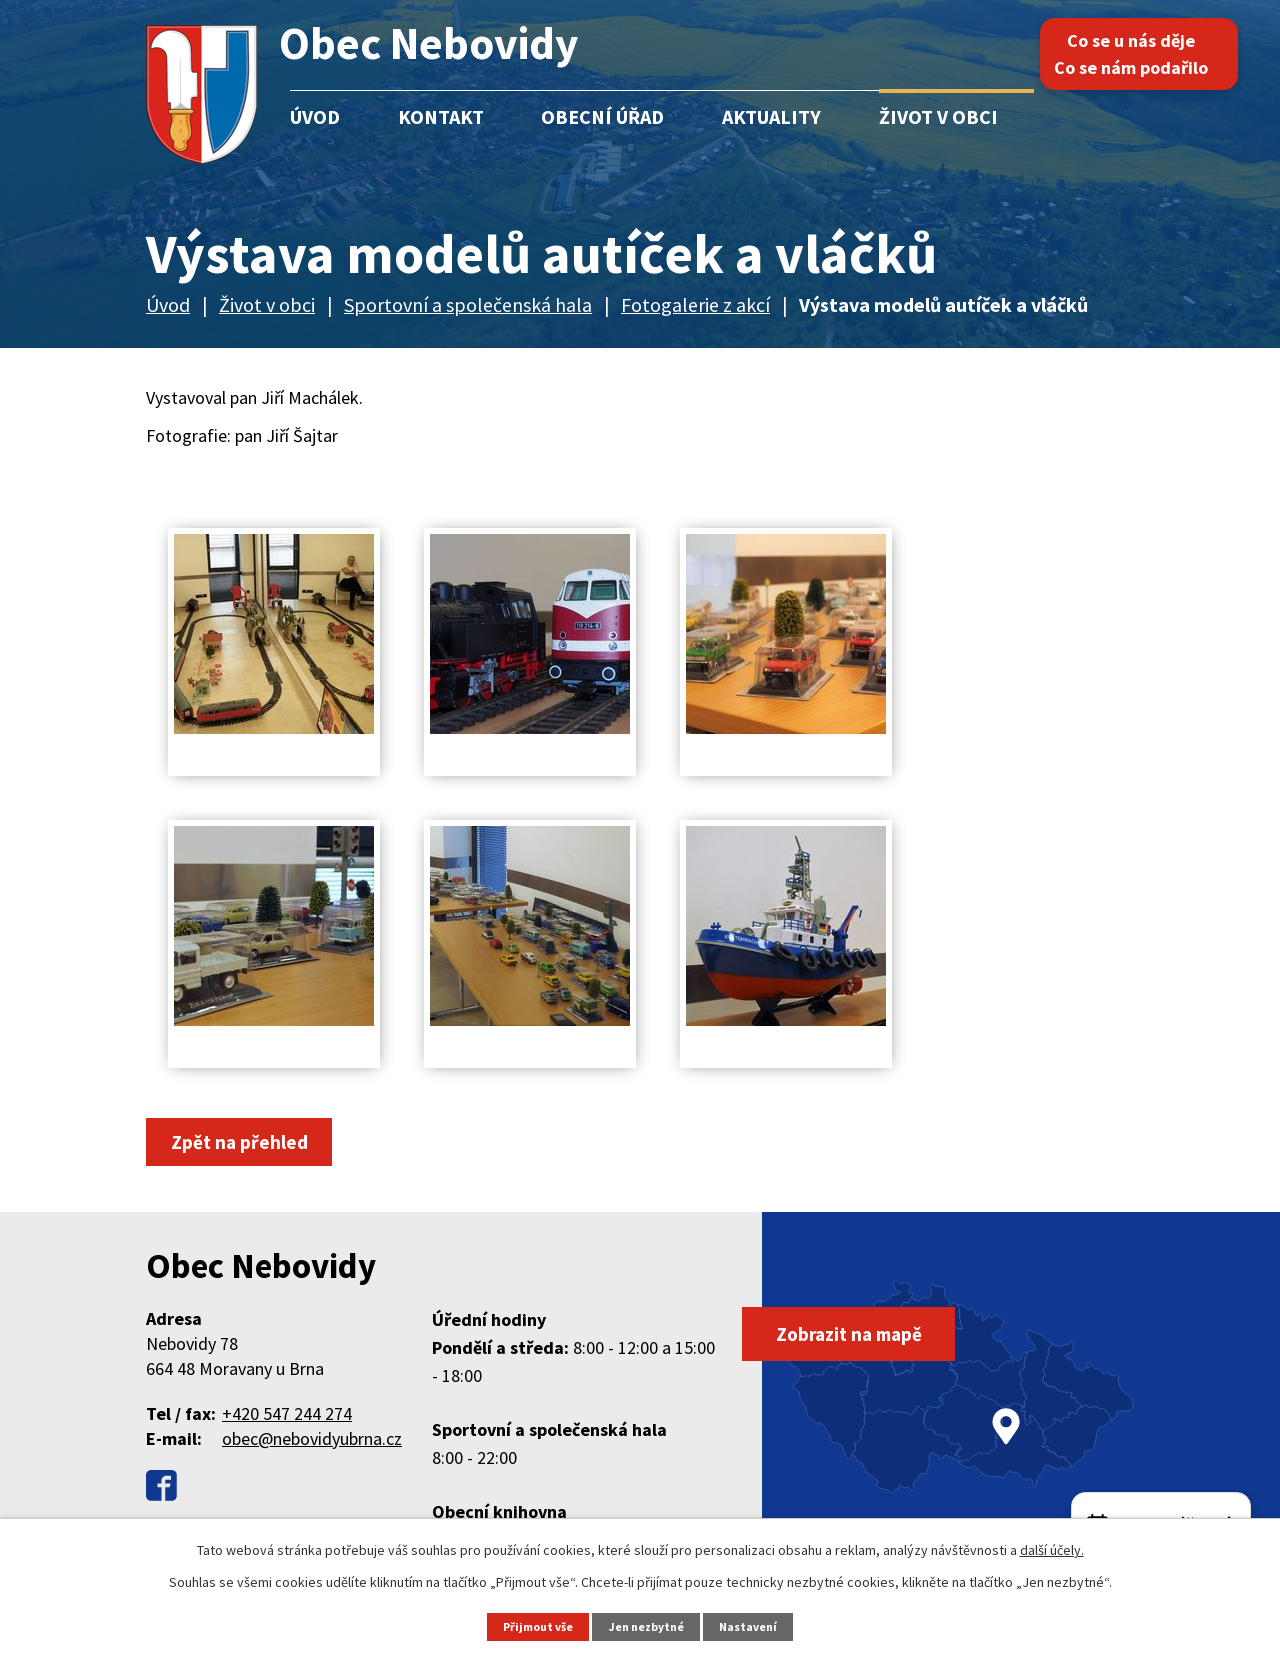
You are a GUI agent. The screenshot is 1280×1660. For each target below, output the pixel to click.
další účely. (1052, 1549)
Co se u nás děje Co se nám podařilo (1149, 54)
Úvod (315, 116)
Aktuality (771, 116)
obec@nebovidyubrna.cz (312, 1440)
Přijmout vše (533, 1625)
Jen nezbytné (649, 1625)
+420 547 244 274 (287, 1415)
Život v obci (938, 116)
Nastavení (755, 1625)
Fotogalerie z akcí (695, 304)
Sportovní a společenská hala (468, 304)
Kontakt (441, 116)
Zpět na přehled (245, 1142)
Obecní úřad (602, 116)
